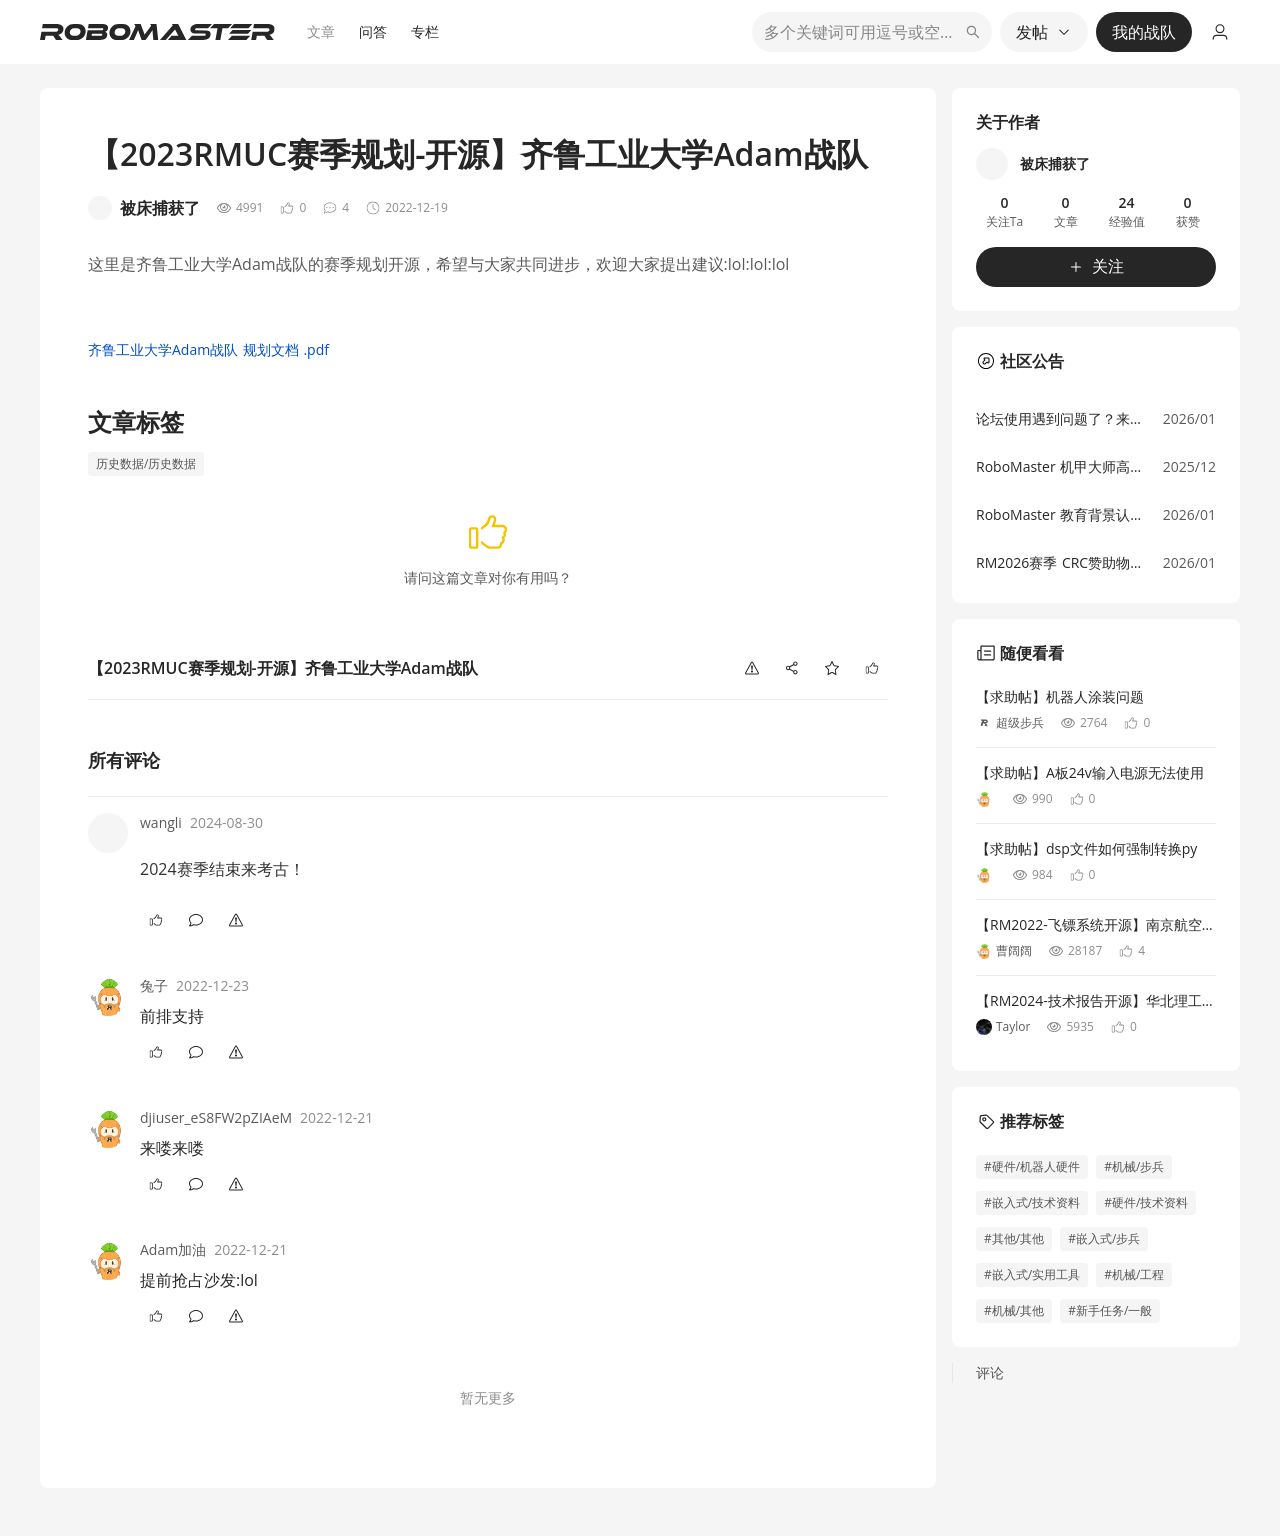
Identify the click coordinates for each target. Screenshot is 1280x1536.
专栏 (425, 31)
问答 (373, 31)
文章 (321, 31)
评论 (990, 1372)
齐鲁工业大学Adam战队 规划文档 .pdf (208, 349)
